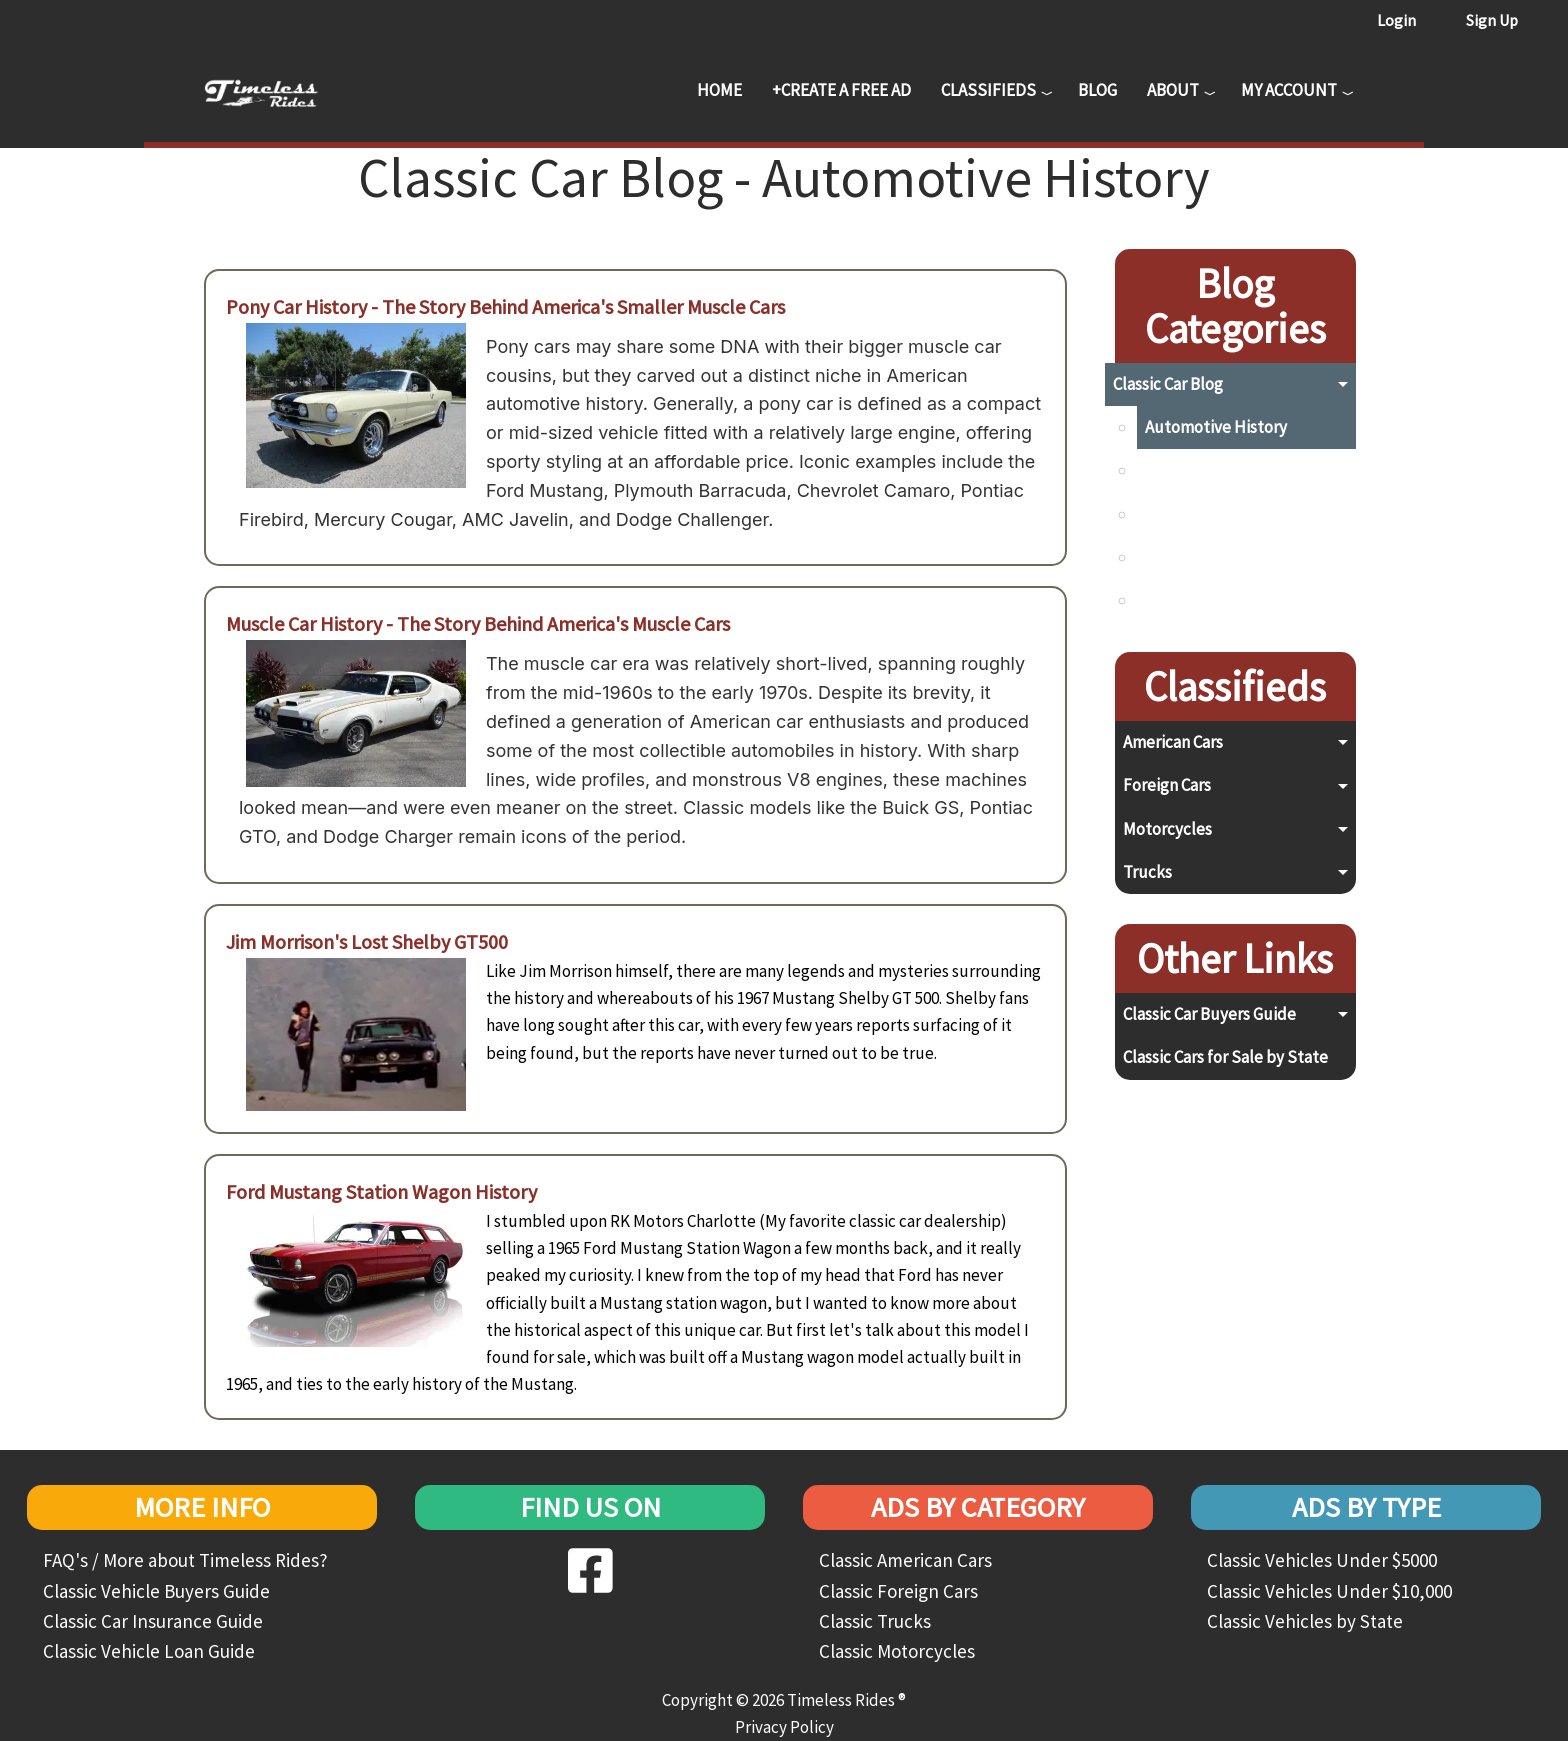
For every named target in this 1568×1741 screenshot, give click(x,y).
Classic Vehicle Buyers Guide (156, 1591)
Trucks (1147, 872)
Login (1396, 20)
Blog (1097, 90)
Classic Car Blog (1168, 384)
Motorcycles (1167, 829)
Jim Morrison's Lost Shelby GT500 (367, 941)
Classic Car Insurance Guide (153, 1621)
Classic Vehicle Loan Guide (149, 1651)
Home (719, 90)
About (1173, 90)
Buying (1170, 470)
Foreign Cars (1167, 785)
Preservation (1191, 514)
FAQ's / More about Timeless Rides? (185, 1560)
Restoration (1187, 557)
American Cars (1173, 742)
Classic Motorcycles (897, 1651)
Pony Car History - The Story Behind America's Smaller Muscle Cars (505, 306)
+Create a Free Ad (841, 90)
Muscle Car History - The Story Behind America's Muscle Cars (478, 623)
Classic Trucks (875, 1621)
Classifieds (988, 90)
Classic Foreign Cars (898, 1591)
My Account (1289, 90)
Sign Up (1492, 20)
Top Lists (1177, 600)
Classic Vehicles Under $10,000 (1329, 1591)
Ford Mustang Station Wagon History (381, 1191)
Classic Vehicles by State (1305, 1621)
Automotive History (1216, 427)
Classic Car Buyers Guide (1209, 1014)
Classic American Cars (905, 1560)
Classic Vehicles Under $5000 (1322, 1560)
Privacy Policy (784, 1727)
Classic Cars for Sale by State (1225, 1057)
